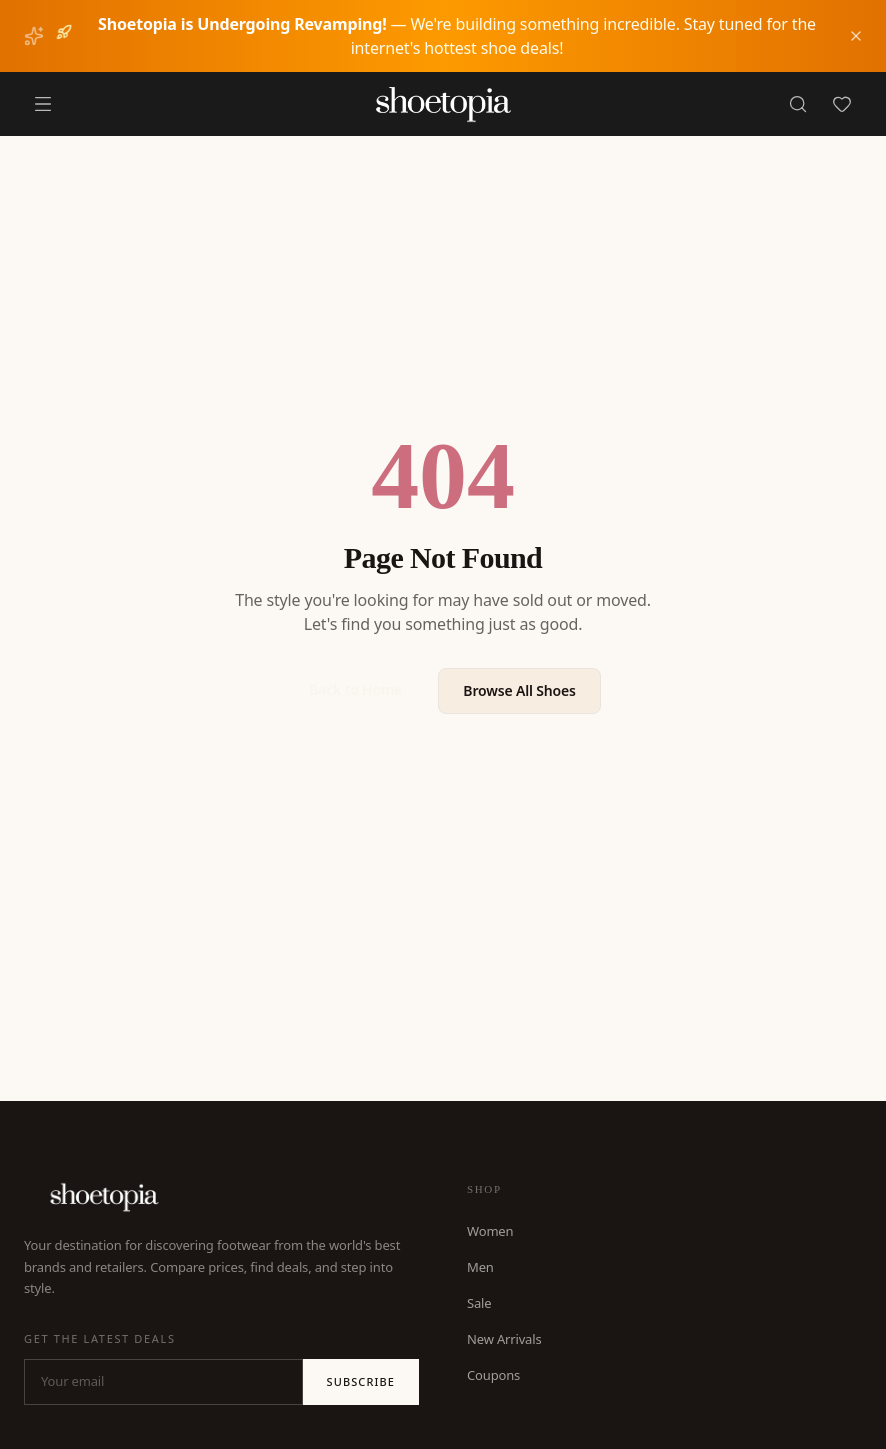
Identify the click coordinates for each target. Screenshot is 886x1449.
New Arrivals (504, 1339)
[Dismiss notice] (856, 36)
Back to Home (355, 689)
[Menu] (43, 104)
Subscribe (361, 1381)
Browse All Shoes (519, 690)
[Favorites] (842, 104)
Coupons (493, 1375)
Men (480, 1267)
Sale (479, 1303)
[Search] (798, 104)
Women (490, 1231)
